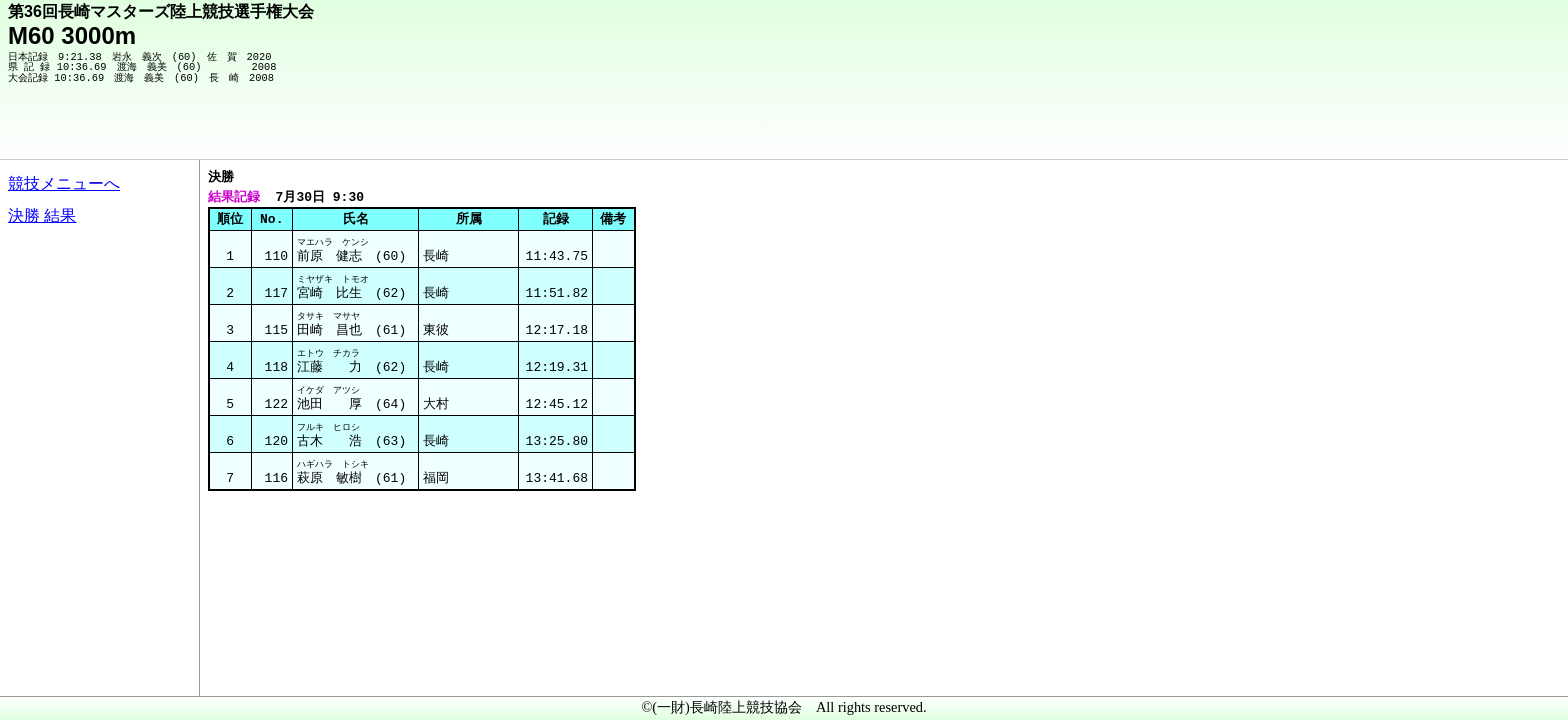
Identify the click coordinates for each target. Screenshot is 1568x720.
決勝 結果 (42, 215)
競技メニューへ (64, 183)
